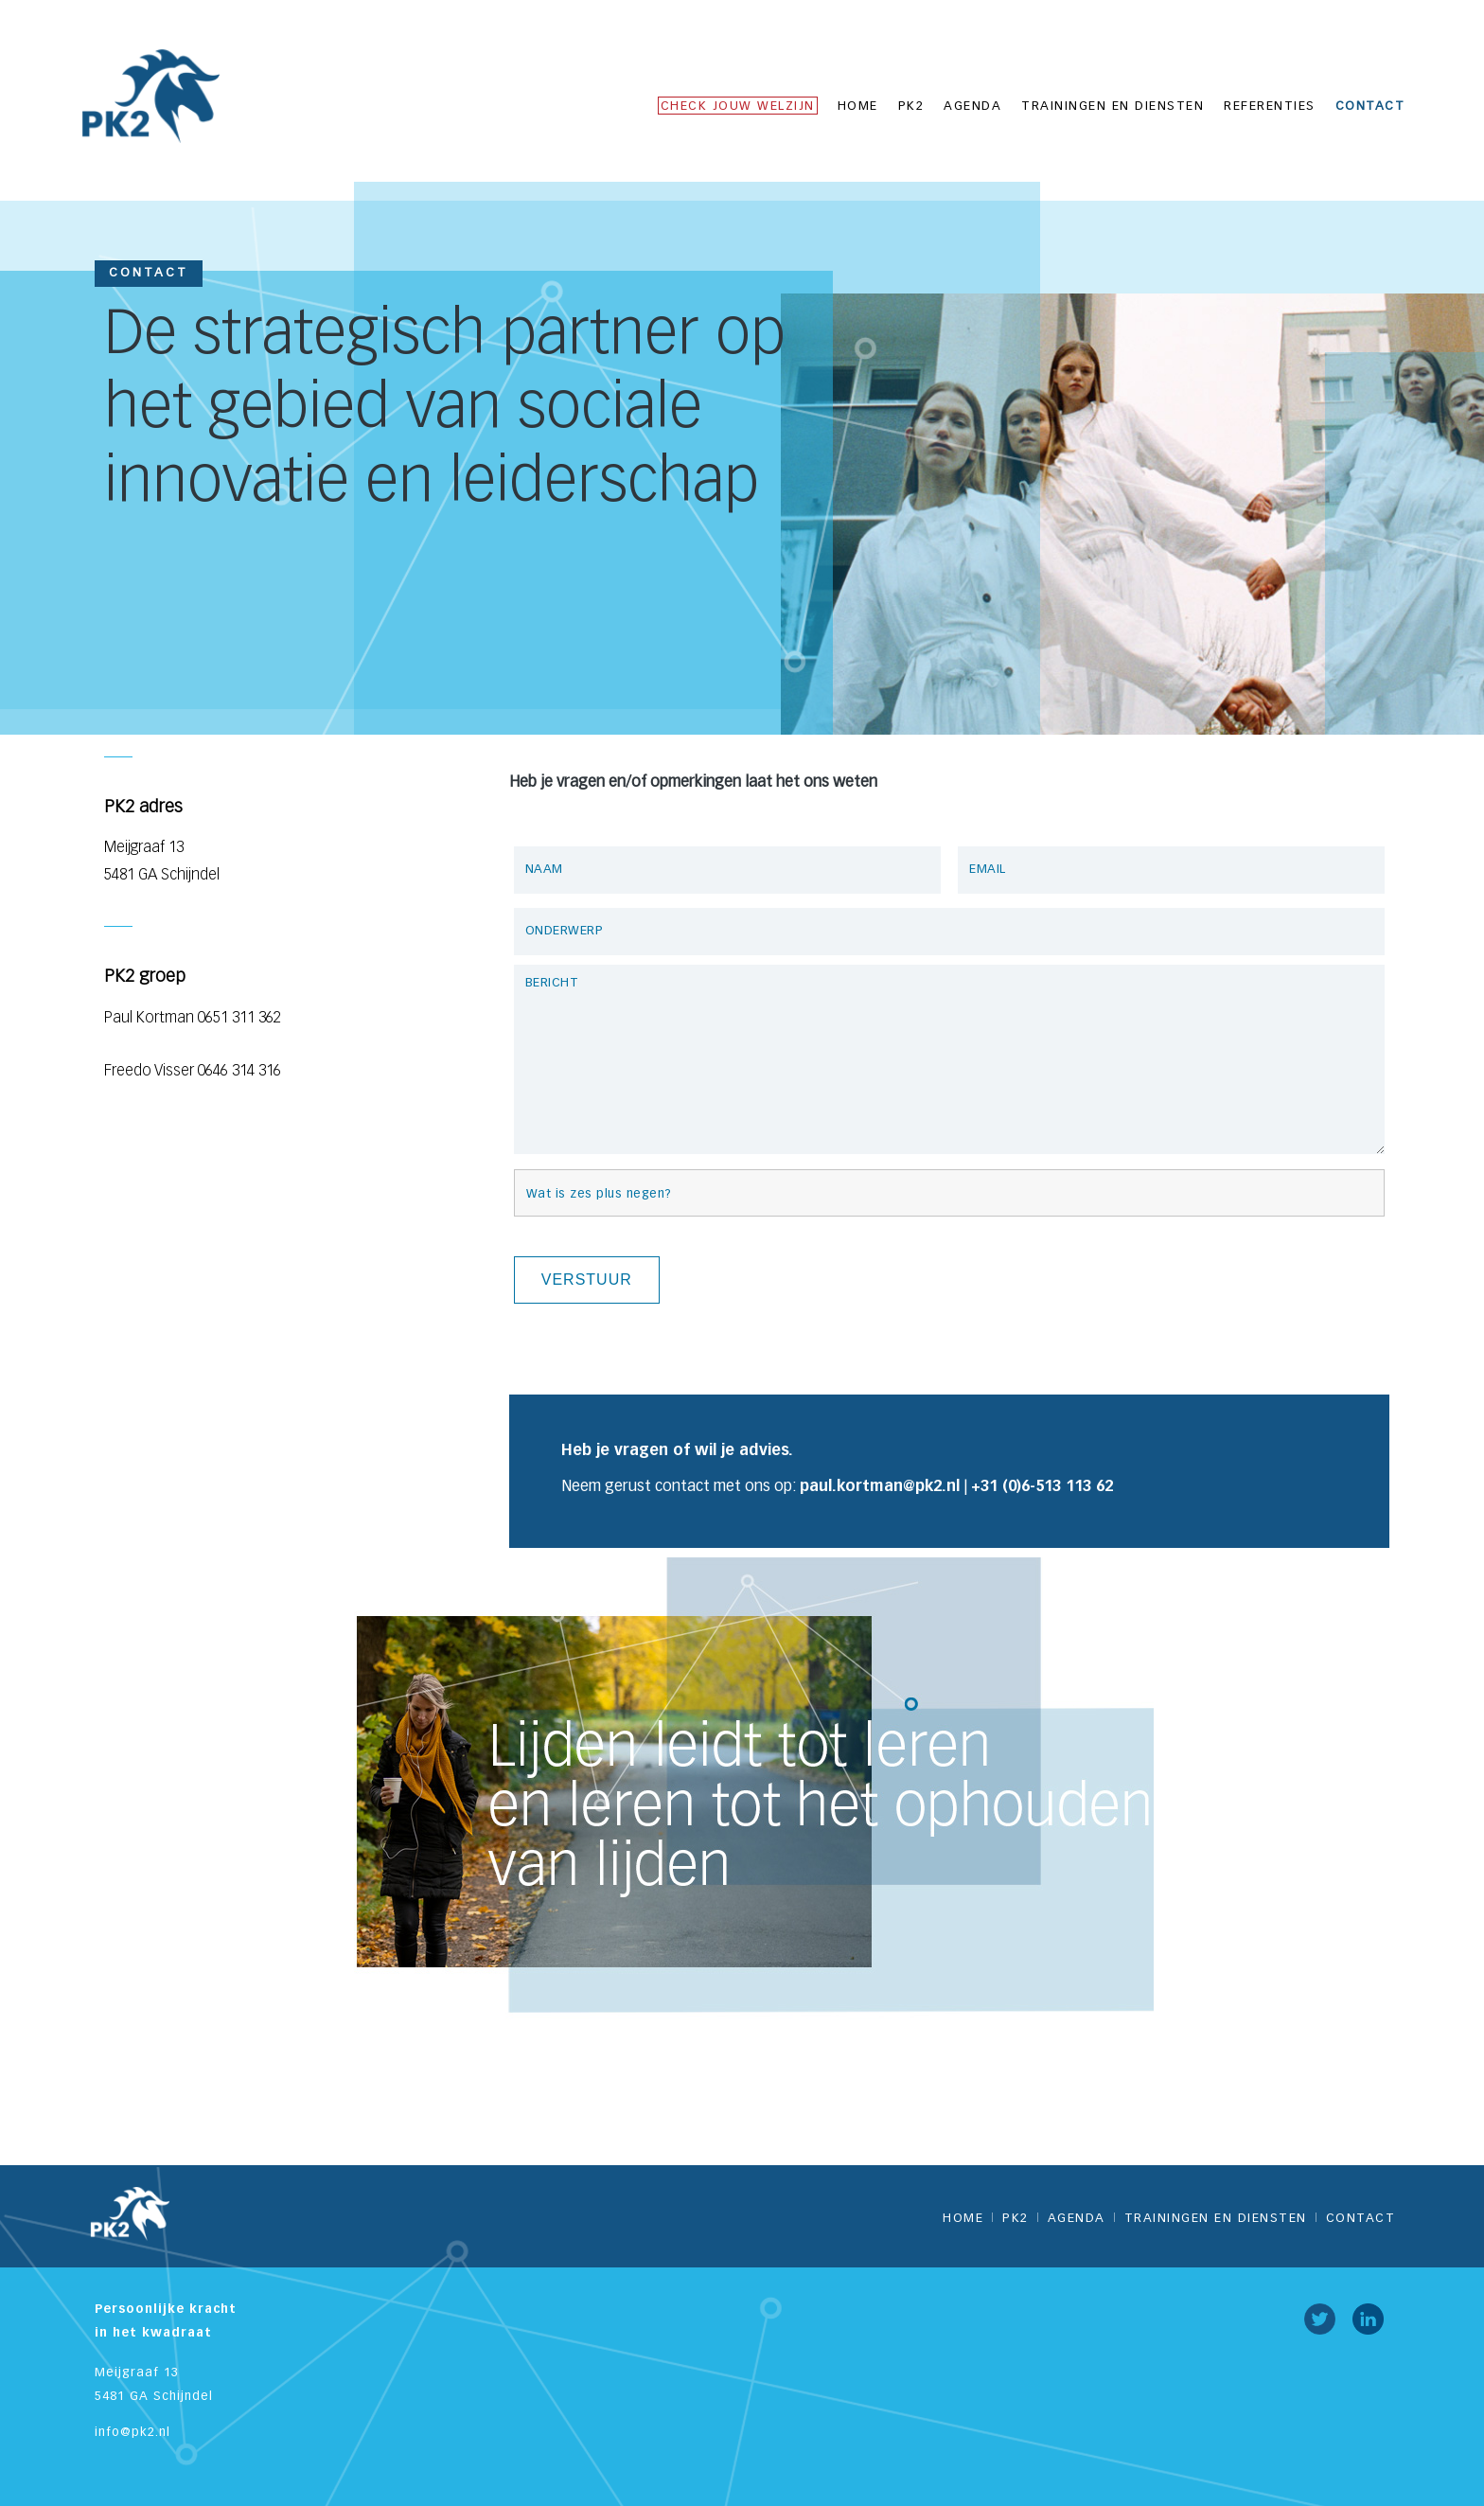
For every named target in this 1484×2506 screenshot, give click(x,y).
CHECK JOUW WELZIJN (738, 106)
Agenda (972, 106)
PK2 (911, 106)
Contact (1370, 106)
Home (858, 106)
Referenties (1270, 106)
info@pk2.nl (132, 2432)
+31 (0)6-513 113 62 (1042, 1487)
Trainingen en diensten (1112, 106)
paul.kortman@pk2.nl (880, 1487)
